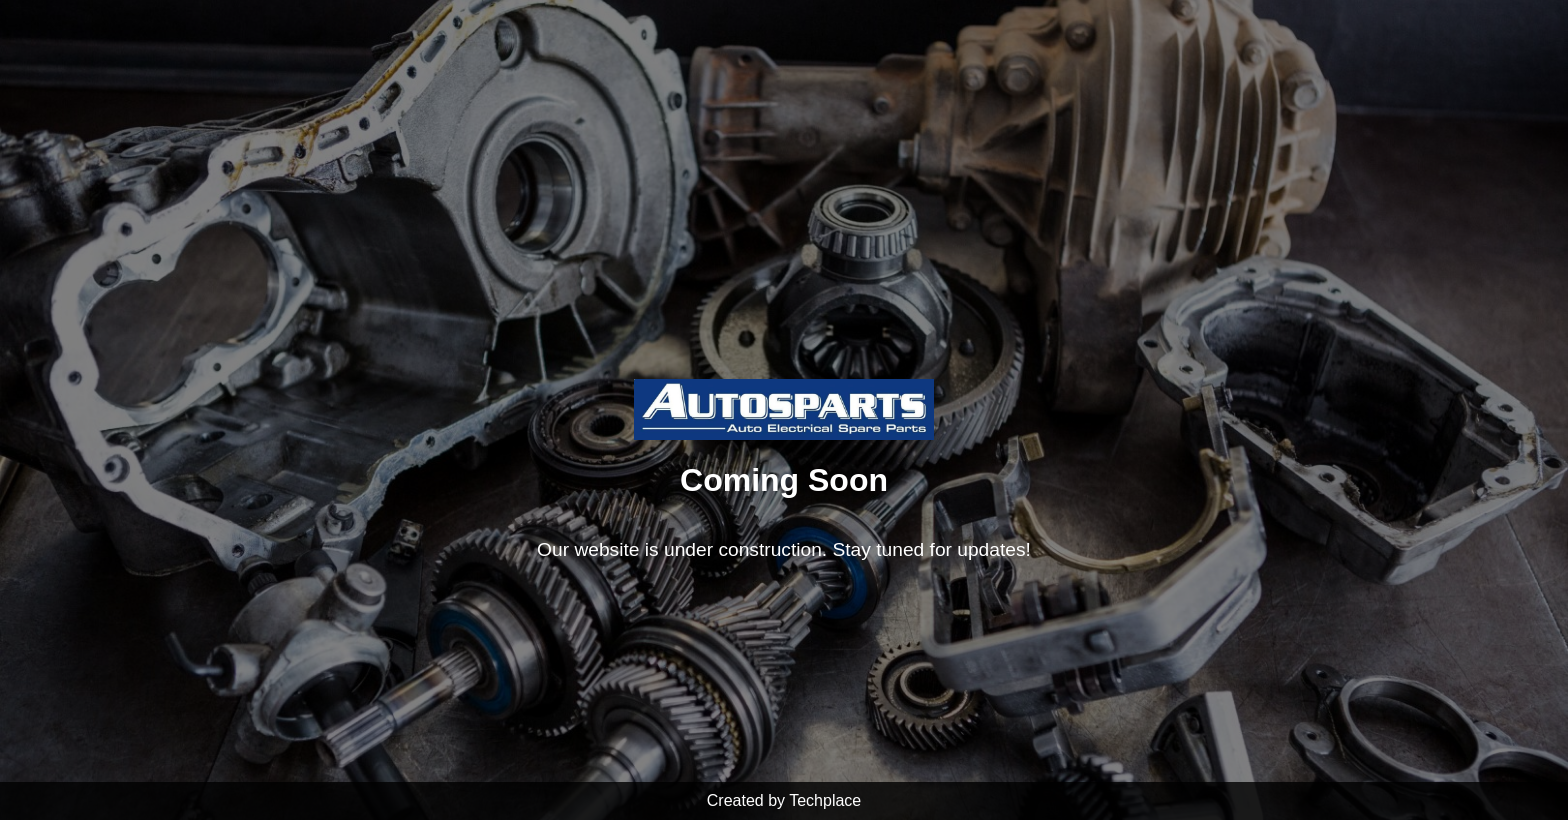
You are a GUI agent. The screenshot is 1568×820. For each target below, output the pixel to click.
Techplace (825, 800)
